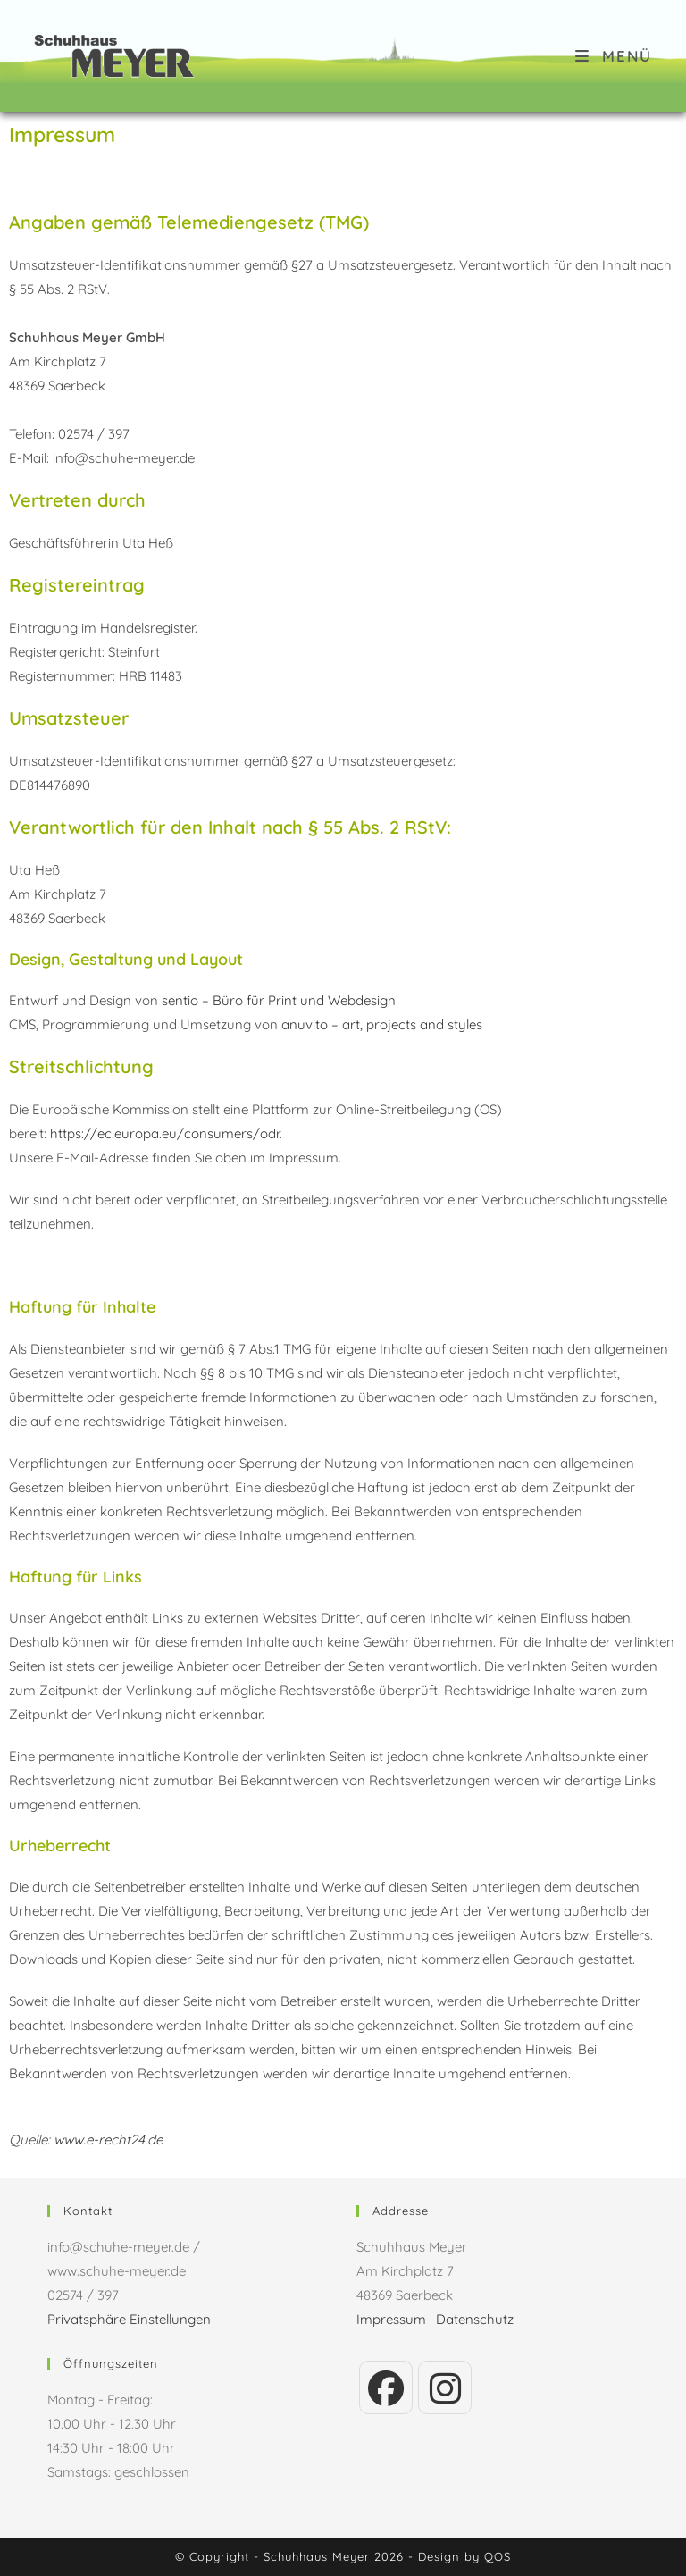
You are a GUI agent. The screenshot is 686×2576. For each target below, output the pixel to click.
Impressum (391, 2319)
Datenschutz (475, 2319)
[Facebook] (386, 2387)
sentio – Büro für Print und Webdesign (279, 1000)
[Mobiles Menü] (613, 55)
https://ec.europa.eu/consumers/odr (165, 1133)
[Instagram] (445, 2387)
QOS (497, 2556)
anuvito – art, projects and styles (381, 1024)
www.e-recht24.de (108, 2139)
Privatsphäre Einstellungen (129, 2319)
